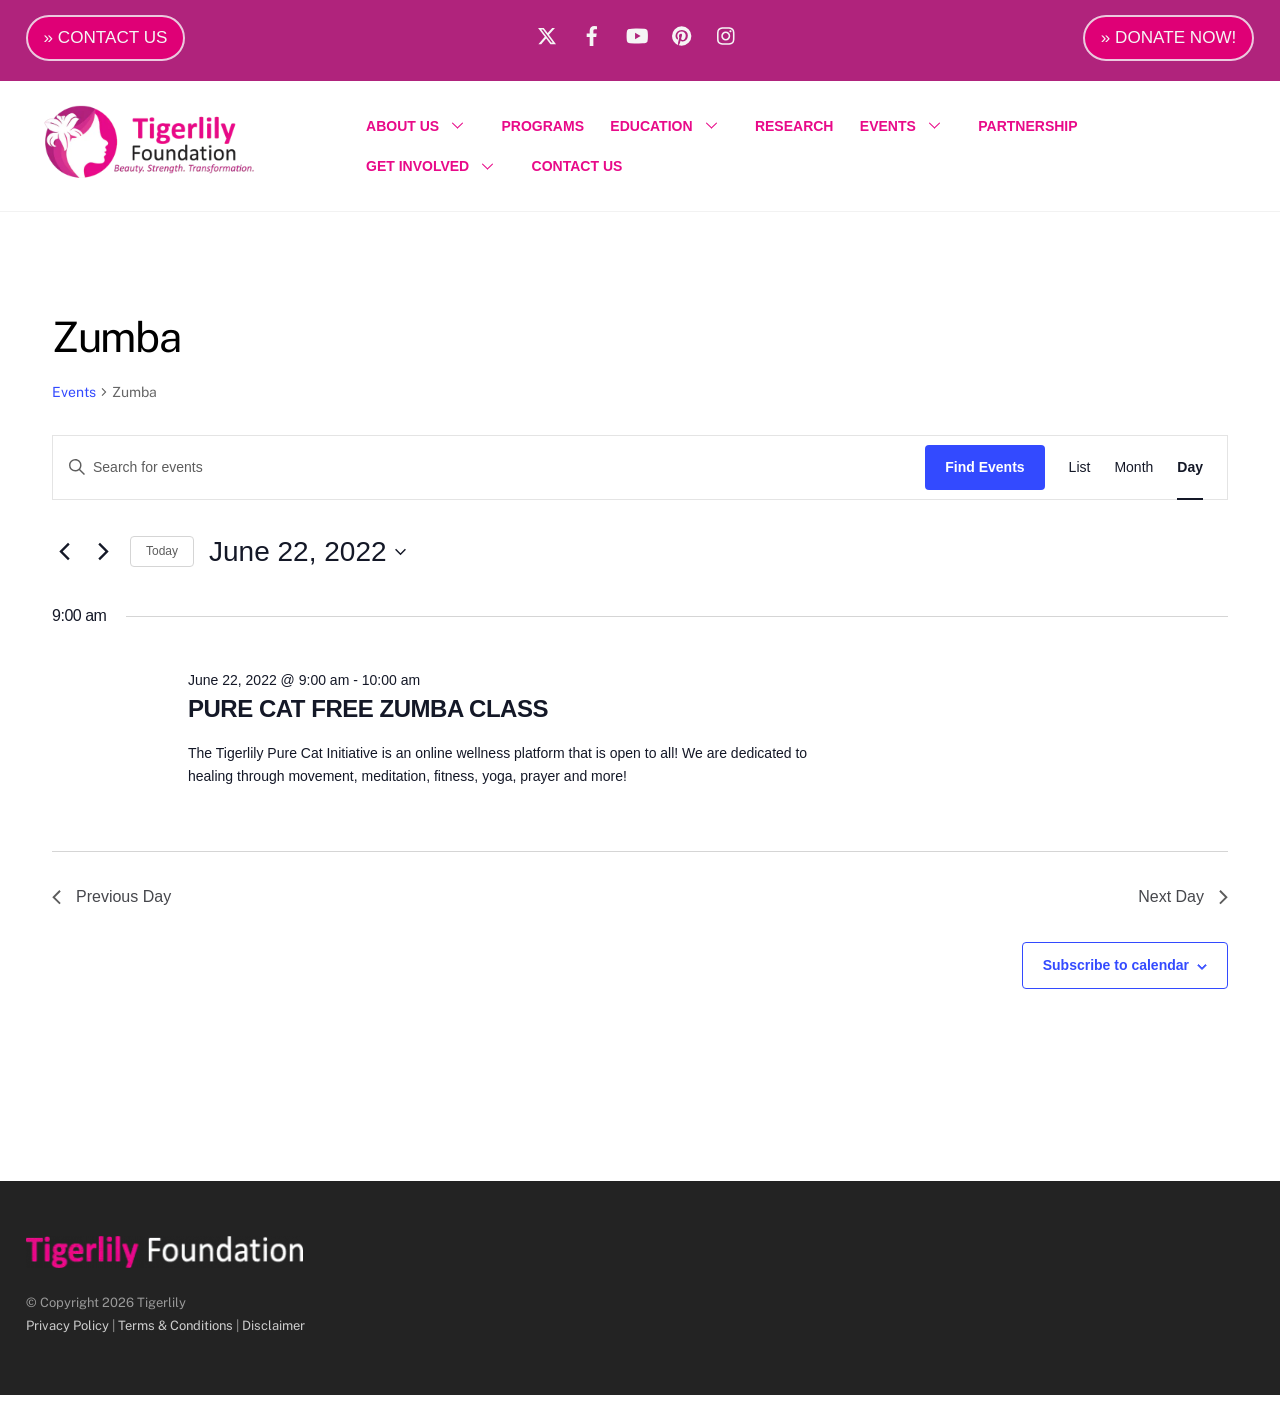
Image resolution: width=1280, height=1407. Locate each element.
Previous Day (111, 908)
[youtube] (637, 33)
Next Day (1183, 908)
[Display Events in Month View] (1133, 478)
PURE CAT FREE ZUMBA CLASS (368, 719)
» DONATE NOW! (1169, 37)
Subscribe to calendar (1116, 977)
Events (74, 403)
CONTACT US (582, 172)
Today (162, 563)
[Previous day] (64, 563)
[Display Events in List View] (1080, 478)
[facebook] (592, 33)
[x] (547, 33)
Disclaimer (273, 1336)
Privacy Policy (67, 1336)
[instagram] (727, 33)
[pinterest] (682, 33)
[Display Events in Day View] (1190, 478)
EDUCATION (675, 131)
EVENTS (912, 131)
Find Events (984, 478)
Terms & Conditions (175, 1336)
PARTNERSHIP (1033, 131)
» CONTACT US (106, 37)
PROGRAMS (548, 131)
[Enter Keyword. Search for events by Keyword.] (489, 478)
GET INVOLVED (441, 172)
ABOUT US (426, 131)
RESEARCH (800, 131)
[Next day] (103, 563)
